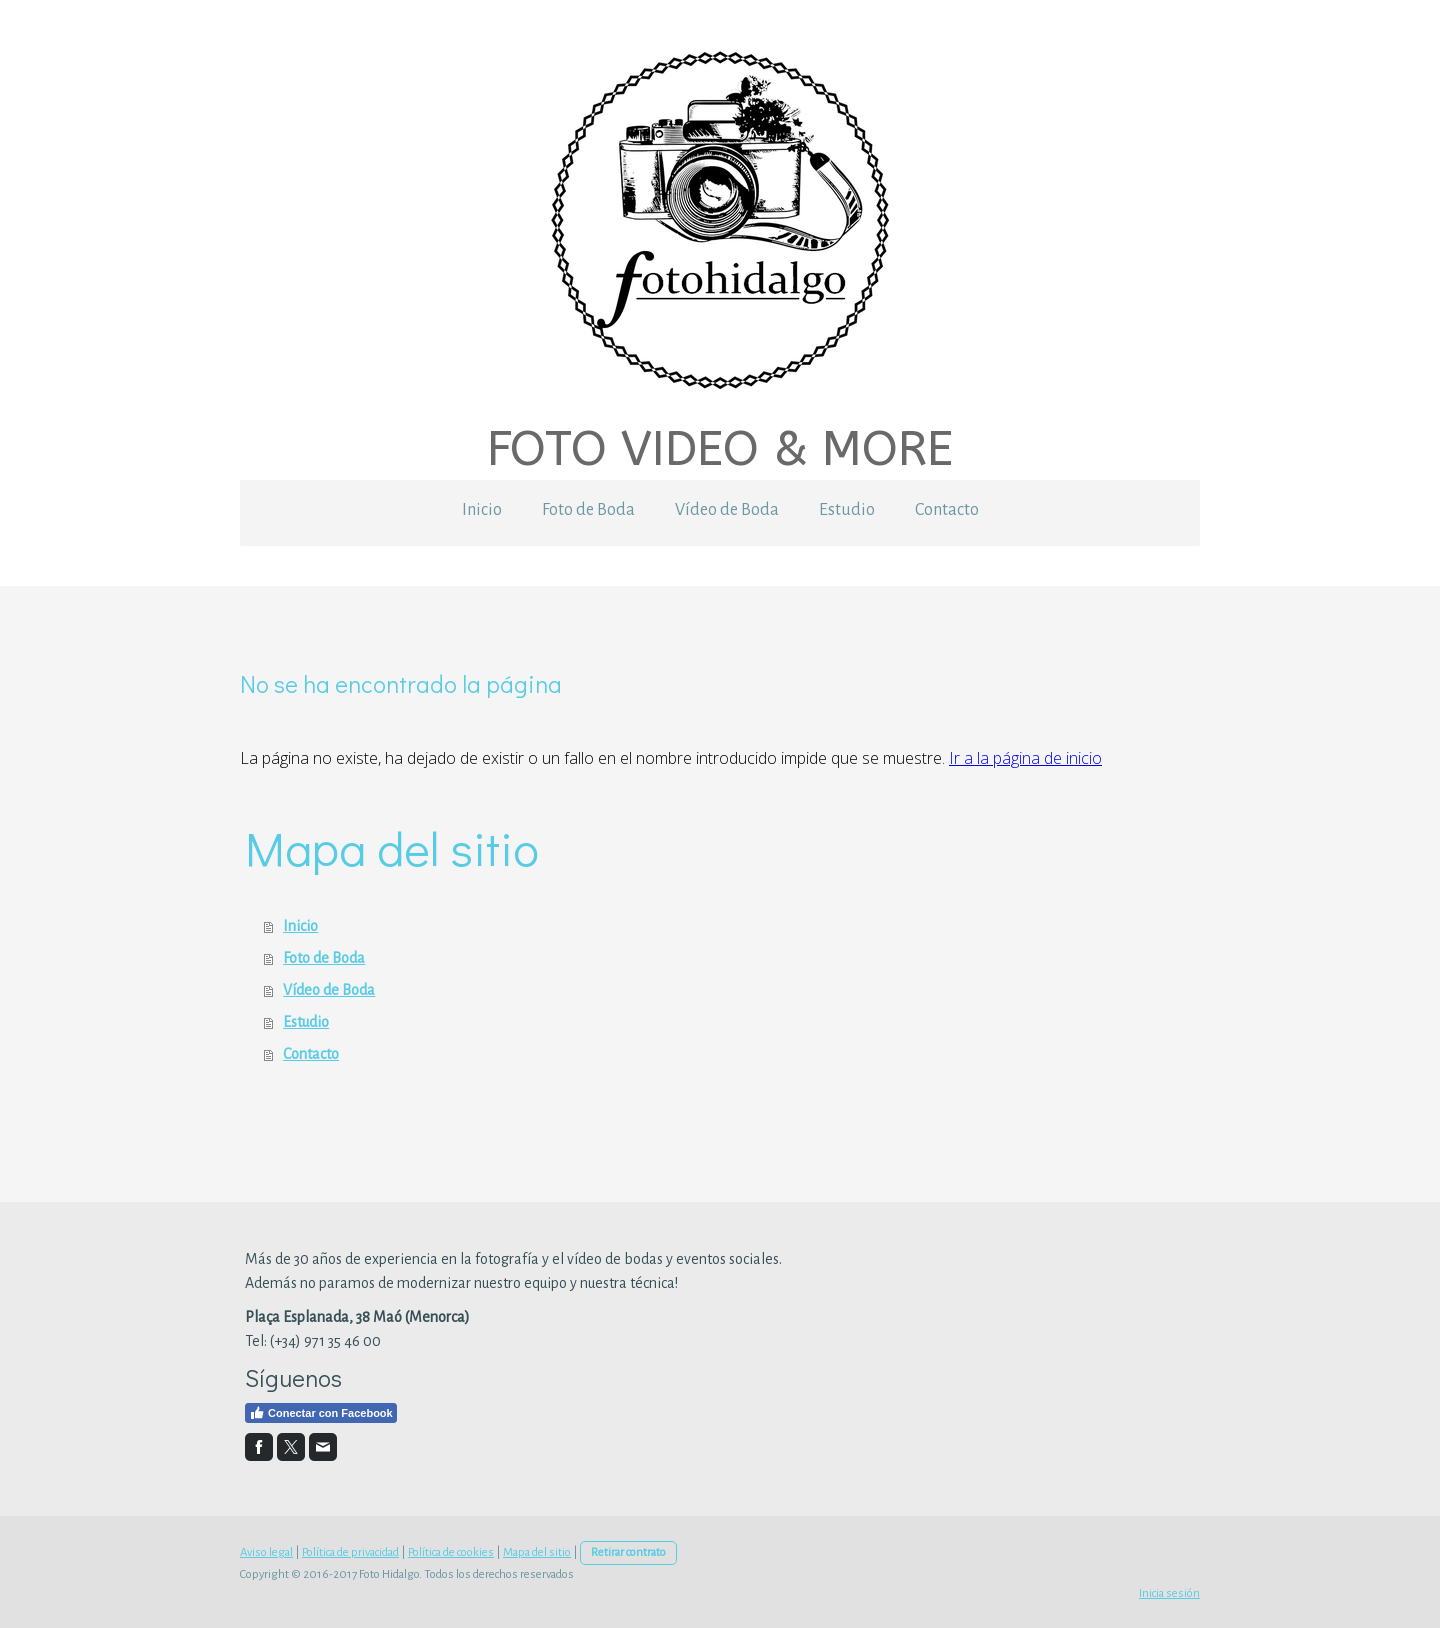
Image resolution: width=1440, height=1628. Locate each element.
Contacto (947, 510)
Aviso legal (266, 1552)
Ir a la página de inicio (1025, 758)
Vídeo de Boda (727, 510)
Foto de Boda (588, 510)
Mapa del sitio (537, 1552)
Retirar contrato (628, 1552)
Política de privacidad (350, 1552)
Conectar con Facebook (321, 1413)
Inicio (482, 510)
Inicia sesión (1169, 1593)
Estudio (847, 510)
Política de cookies (451, 1552)
